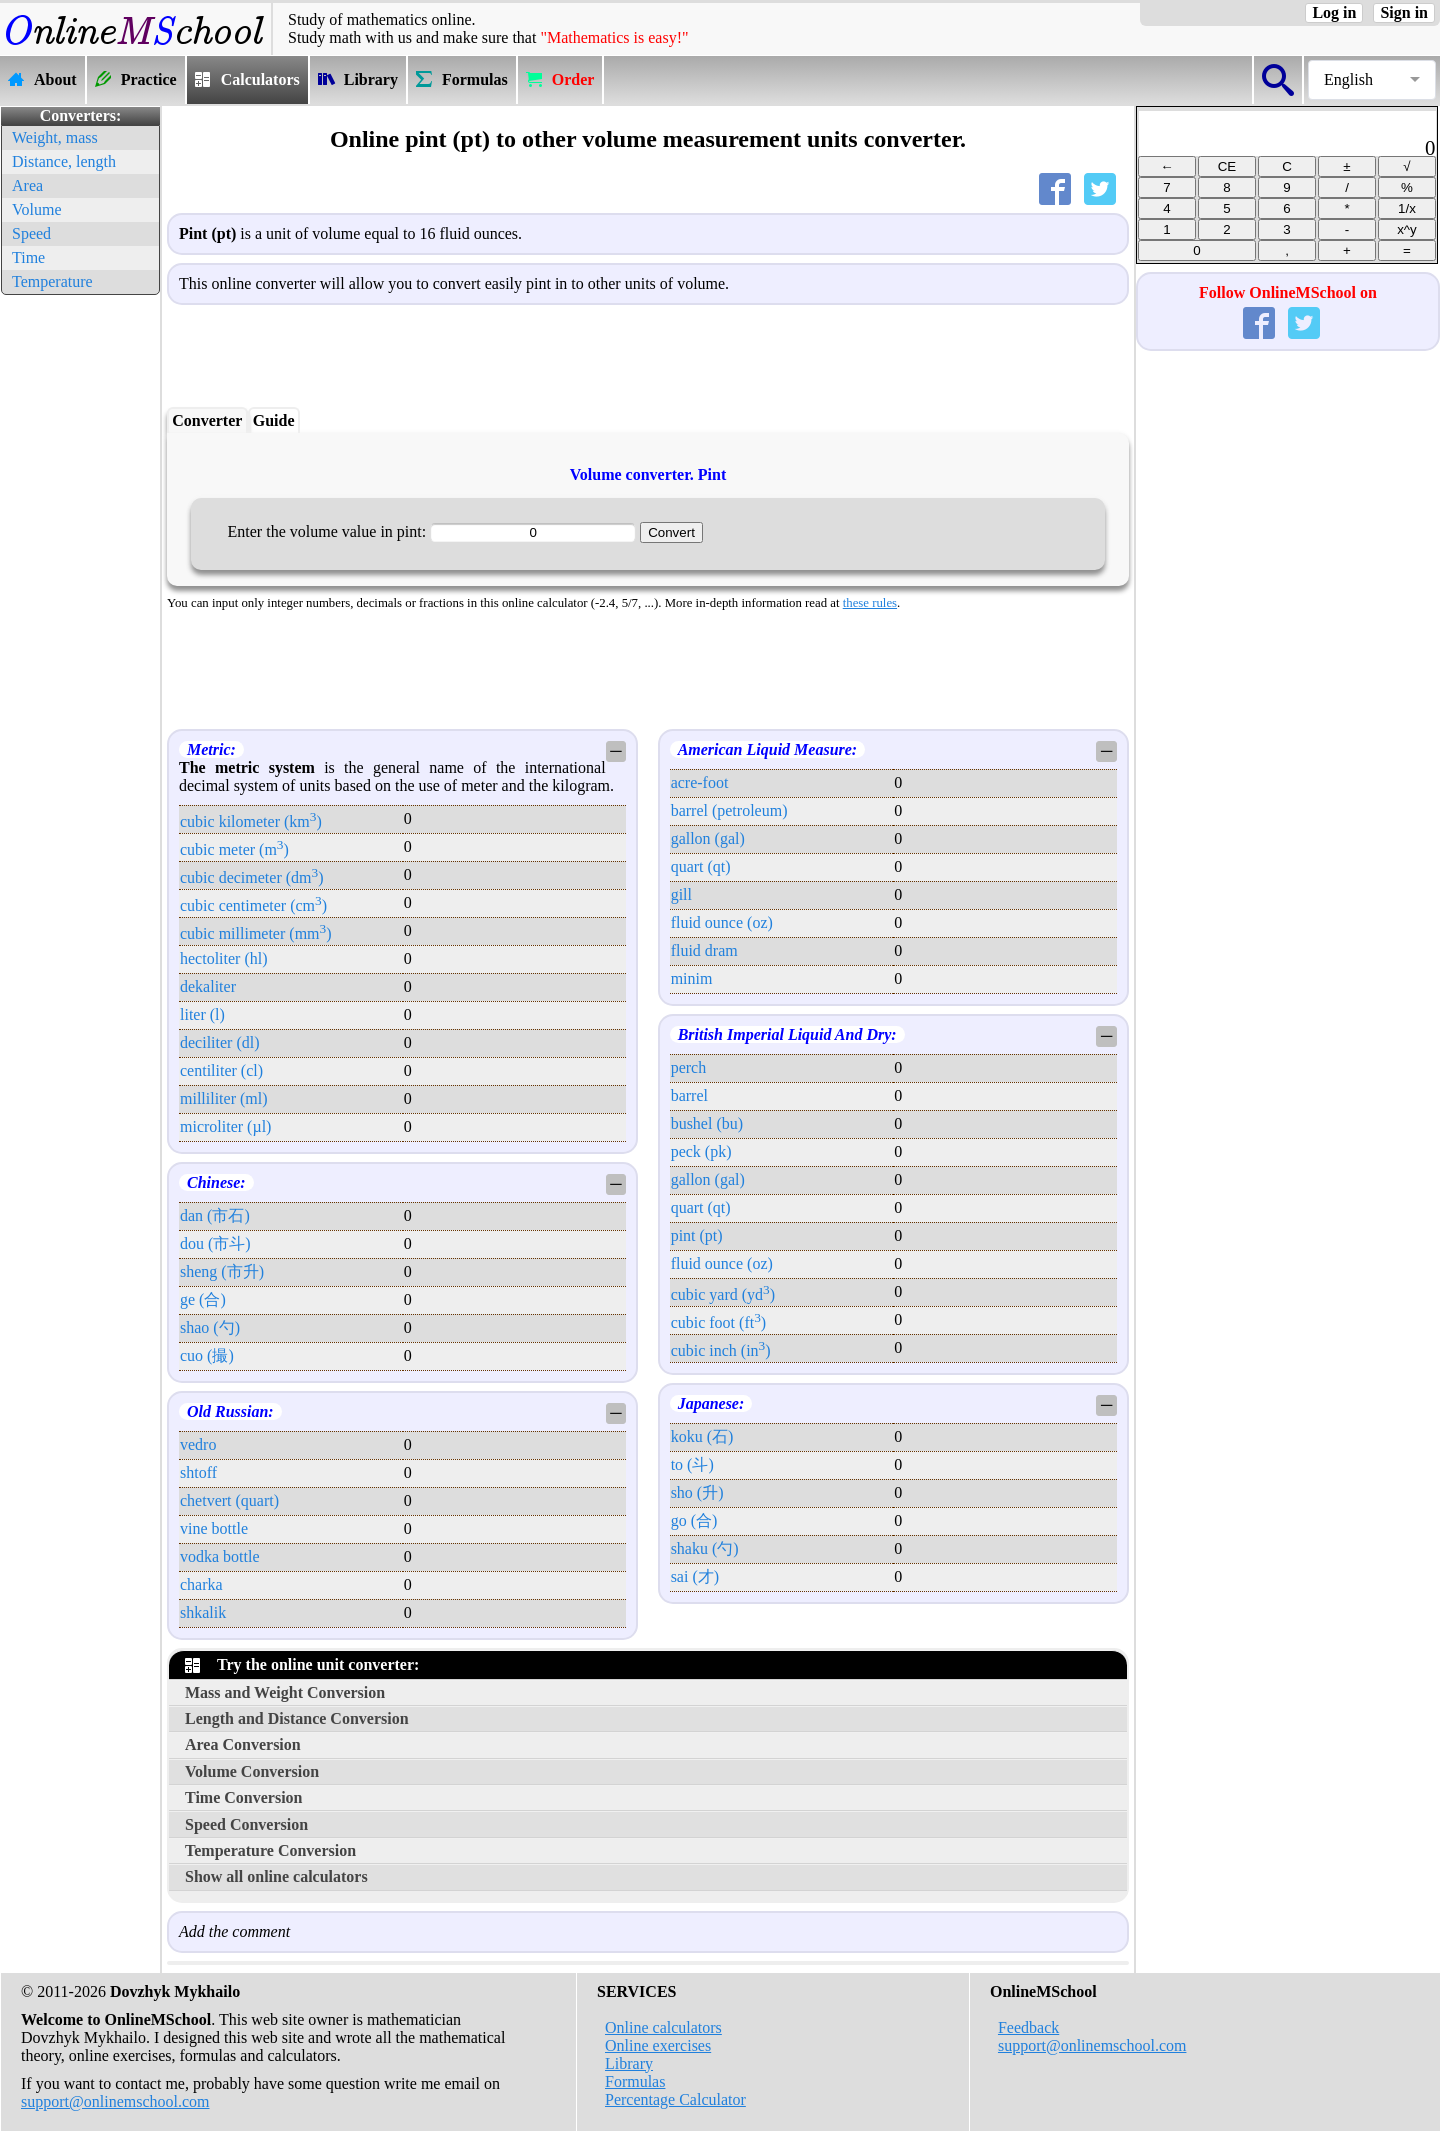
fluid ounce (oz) (722, 922)
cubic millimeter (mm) (256, 933)
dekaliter (208, 986)
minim (692, 978)
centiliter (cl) (221, 1070)
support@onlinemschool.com (115, 2101)
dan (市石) (215, 1215)
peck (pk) (701, 1151)
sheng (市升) (222, 1271)
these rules (870, 603)
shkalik (203, 1612)
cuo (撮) (207, 1355)
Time (28, 257)
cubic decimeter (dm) (252, 877)
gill (681, 894)
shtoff (198, 1472)
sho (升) (697, 1492)
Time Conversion (243, 1797)
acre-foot (700, 782)
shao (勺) (210, 1327)
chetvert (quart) (229, 1500)
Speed (31, 233)
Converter (207, 420)
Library (629, 2063)
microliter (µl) (225, 1126)
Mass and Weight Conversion (285, 1692)
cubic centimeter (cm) (253, 905)
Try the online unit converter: (302, 1664)
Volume (36, 209)
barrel (689, 1095)
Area (27, 185)
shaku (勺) (705, 1548)
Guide (274, 420)
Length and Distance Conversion (297, 1718)
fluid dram (704, 950)
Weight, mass (55, 137)
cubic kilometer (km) (251, 821)
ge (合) (203, 1299)
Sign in (1404, 12)
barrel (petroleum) (729, 810)
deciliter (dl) (220, 1042)
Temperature (52, 281)
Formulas (635, 2081)
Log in (1334, 12)
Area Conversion (243, 1744)
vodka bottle (220, 1556)
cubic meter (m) (234, 849)
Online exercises (658, 2045)
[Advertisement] (80, 600)
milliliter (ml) (224, 1098)
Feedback (1028, 2027)
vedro (198, 1444)
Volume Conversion (252, 1771)
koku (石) (702, 1436)
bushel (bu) (707, 1123)
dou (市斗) (215, 1243)
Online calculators (663, 2027)
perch (689, 1067)
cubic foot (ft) (719, 1322)
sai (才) (695, 1576)
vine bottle (214, 1528)
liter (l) (202, 1014)
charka (201, 1584)
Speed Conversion (246, 1824)
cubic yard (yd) (723, 1294)
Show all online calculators (276, 1876)
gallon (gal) (708, 838)
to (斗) (692, 1464)
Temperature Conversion (270, 1850)
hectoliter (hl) (224, 958)
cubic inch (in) (721, 1350)
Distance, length (64, 161)
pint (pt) (697, 1235)
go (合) (694, 1520)
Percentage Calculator (675, 2099)
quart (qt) (701, 866)
